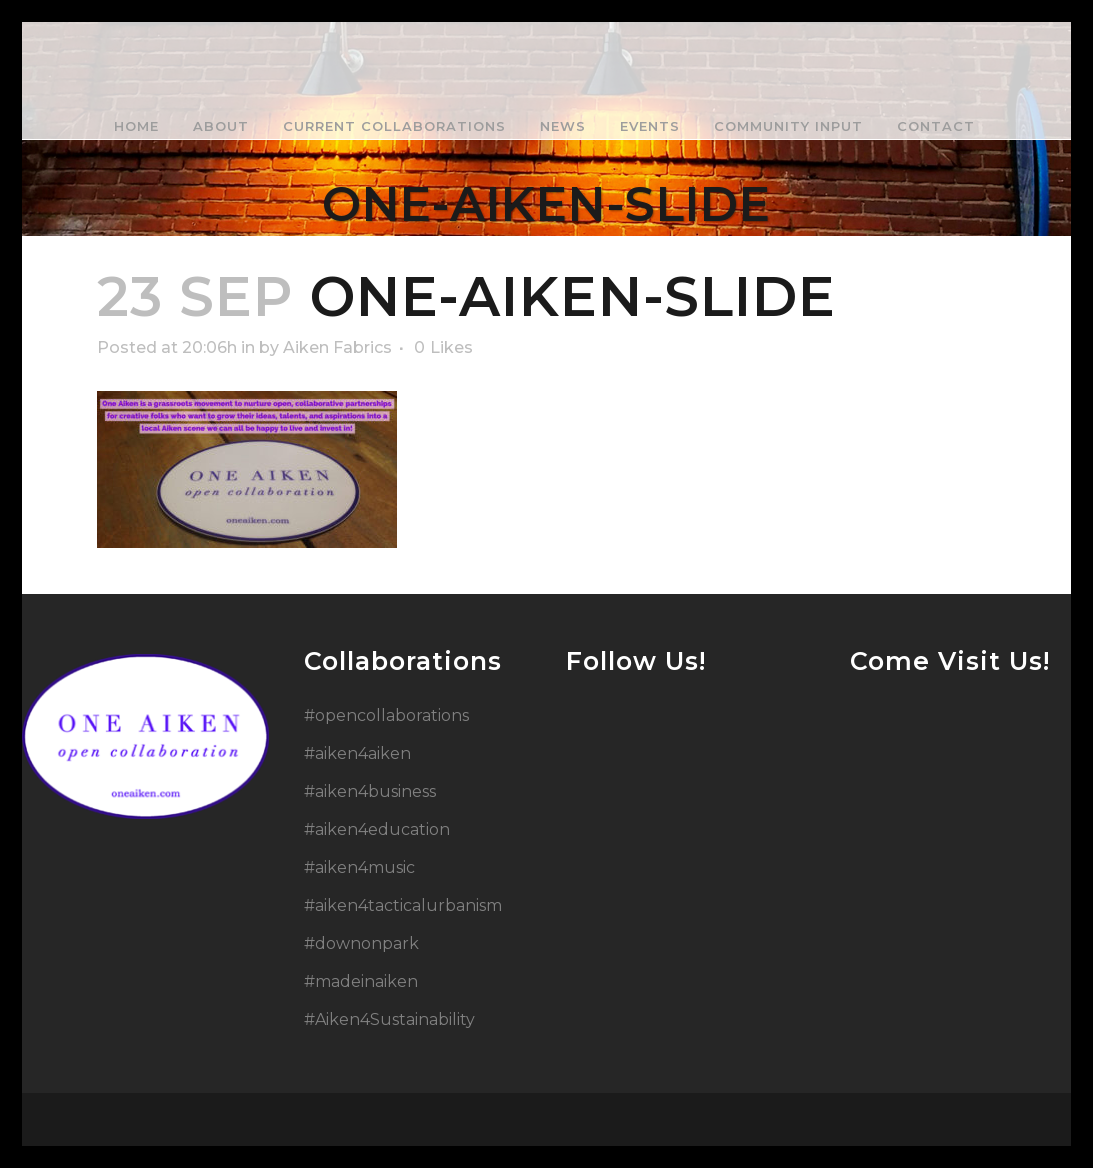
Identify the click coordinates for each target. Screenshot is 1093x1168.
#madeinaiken (361, 981)
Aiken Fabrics (337, 347)
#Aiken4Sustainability (389, 1019)
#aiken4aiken (357, 753)
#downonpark (361, 943)
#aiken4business (370, 791)
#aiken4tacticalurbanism (403, 905)
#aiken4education (377, 829)
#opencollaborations (386, 715)
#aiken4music (359, 867)
